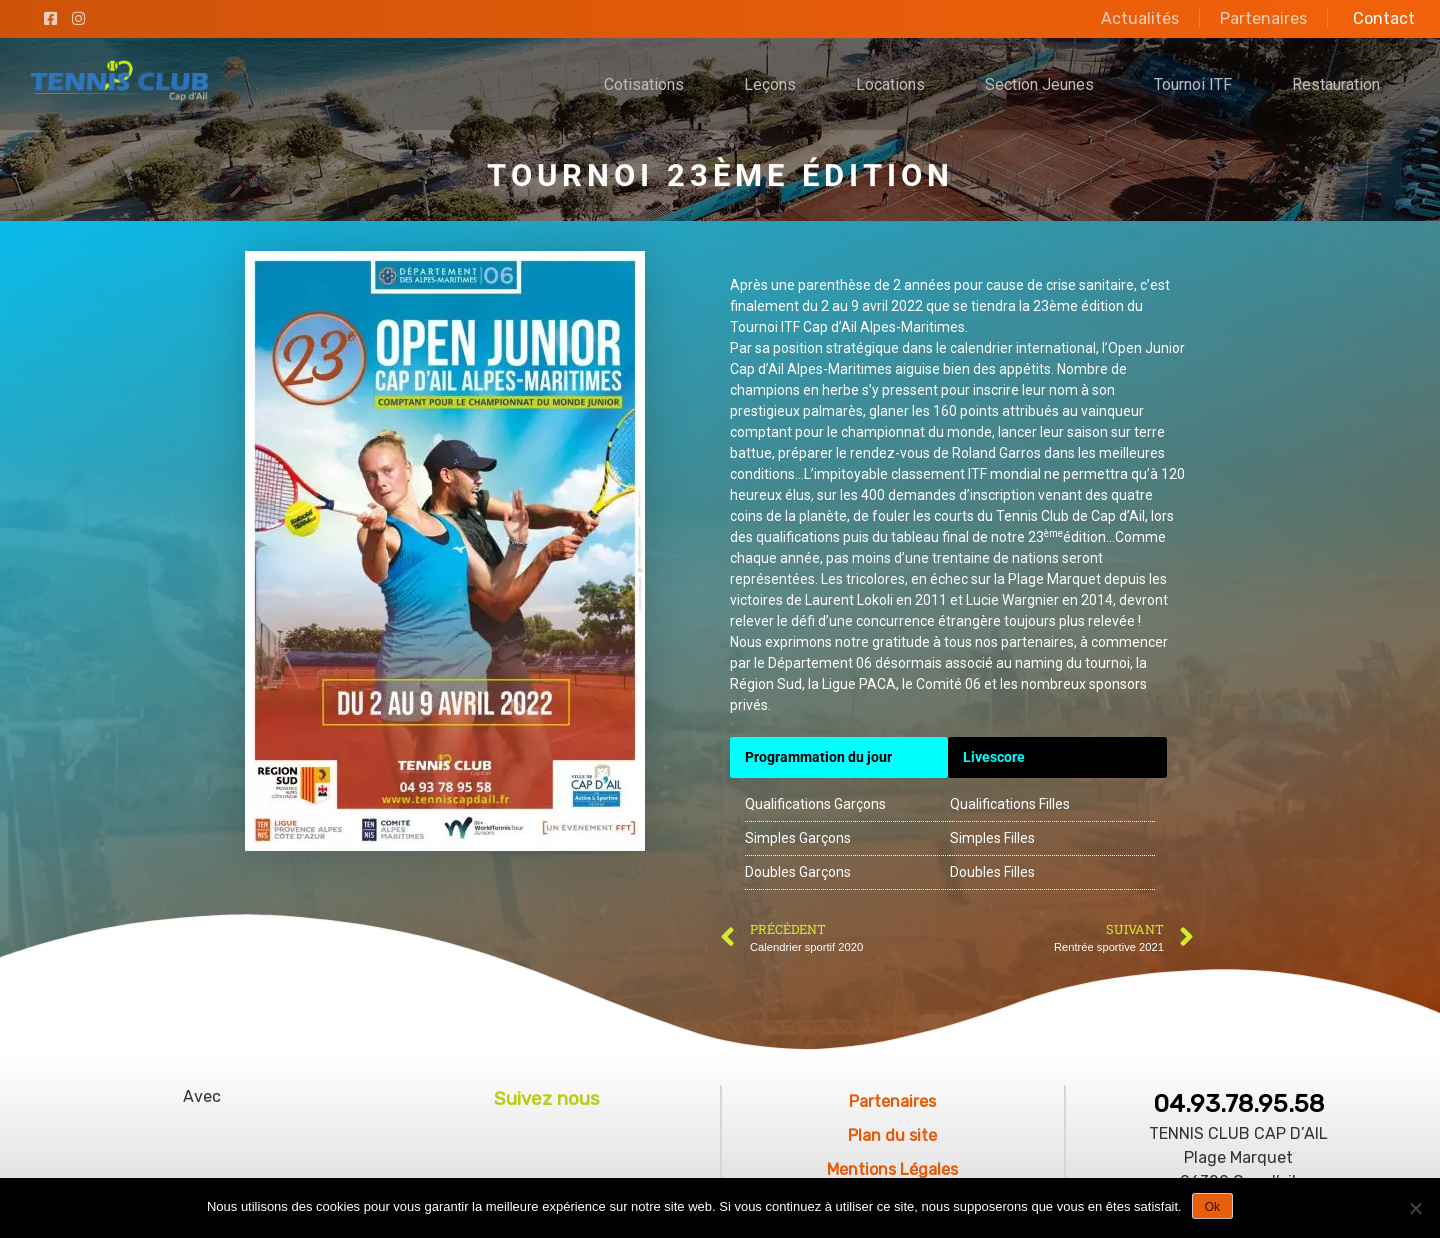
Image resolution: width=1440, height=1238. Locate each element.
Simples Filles (992, 838)
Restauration (1336, 84)
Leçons (770, 84)
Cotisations (644, 84)
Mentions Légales (892, 1169)
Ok (1212, 1207)
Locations (890, 84)
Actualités (1140, 18)
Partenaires (1263, 18)
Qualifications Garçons (815, 804)
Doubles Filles (992, 872)
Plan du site (892, 1135)
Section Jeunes (1039, 84)
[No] (1415, 1208)
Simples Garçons (798, 838)
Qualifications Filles (1010, 804)
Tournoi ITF (1193, 84)
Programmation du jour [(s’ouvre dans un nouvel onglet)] (818, 757)
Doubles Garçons (798, 872)
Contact (1384, 18)
